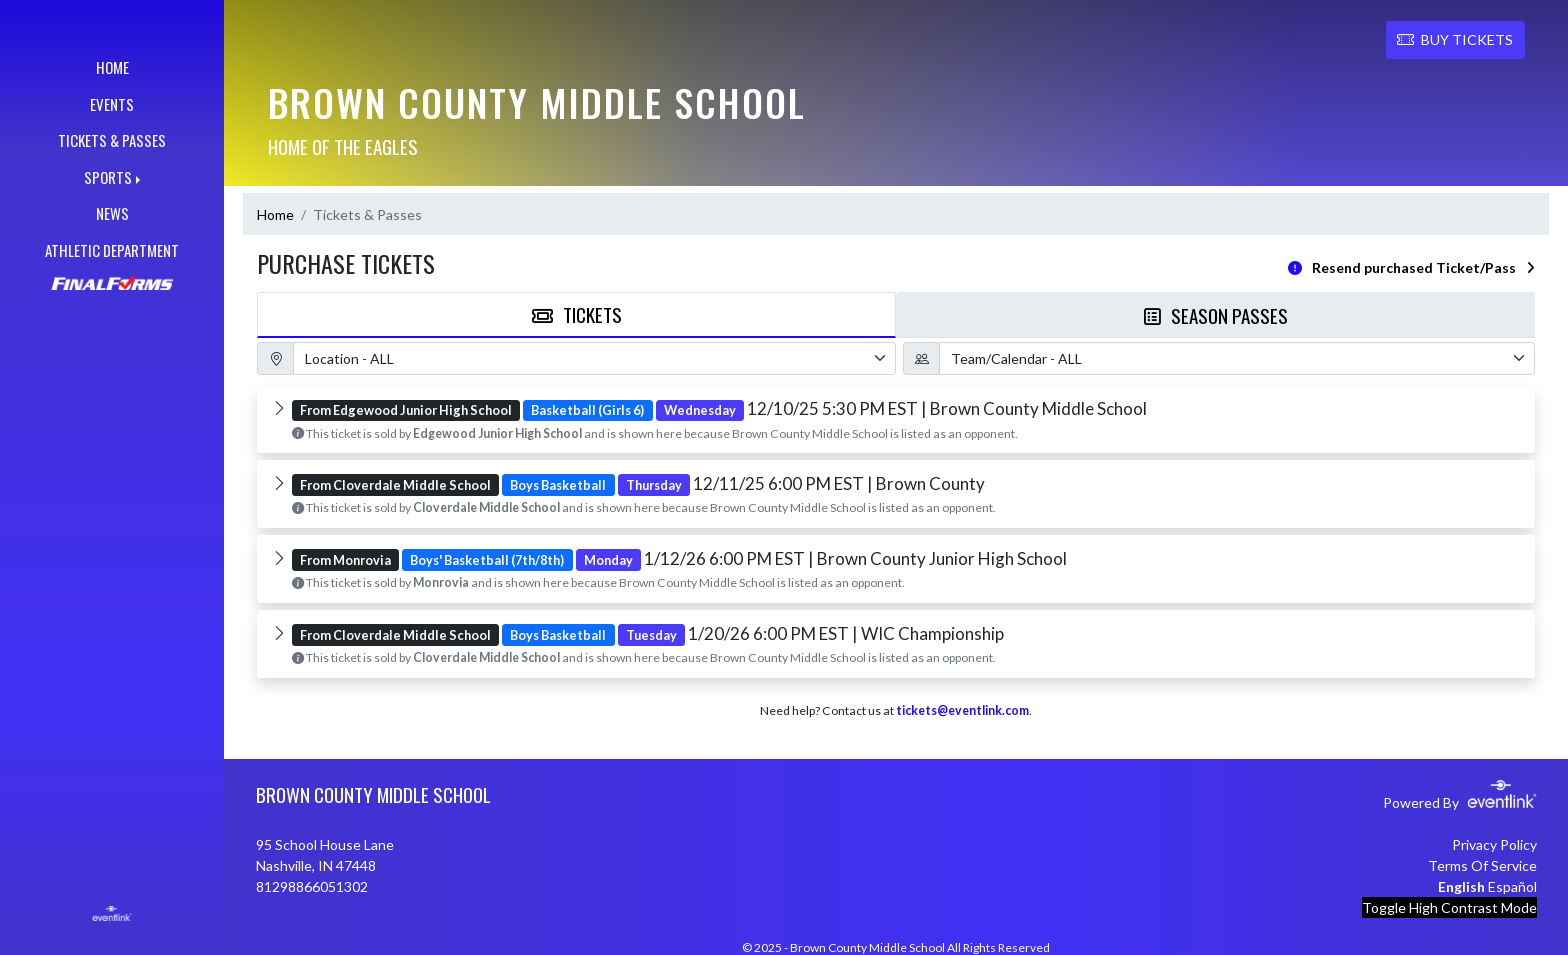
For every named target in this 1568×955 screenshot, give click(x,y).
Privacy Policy (1494, 844)
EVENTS (112, 104)
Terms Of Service (1482, 865)
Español (1512, 886)
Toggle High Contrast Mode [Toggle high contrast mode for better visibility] (1449, 907)
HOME (112, 67)
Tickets (577, 314)
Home (275, 214)
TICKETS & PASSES (112, 140)
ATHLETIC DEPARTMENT (112, 250)
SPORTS (108, 177)
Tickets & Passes (367, 214)
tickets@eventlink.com (962, 710)
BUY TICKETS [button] (1455, 39)
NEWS (112, 213)
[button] (896, 419)
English (1461, 886)
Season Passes (1216, 315)
